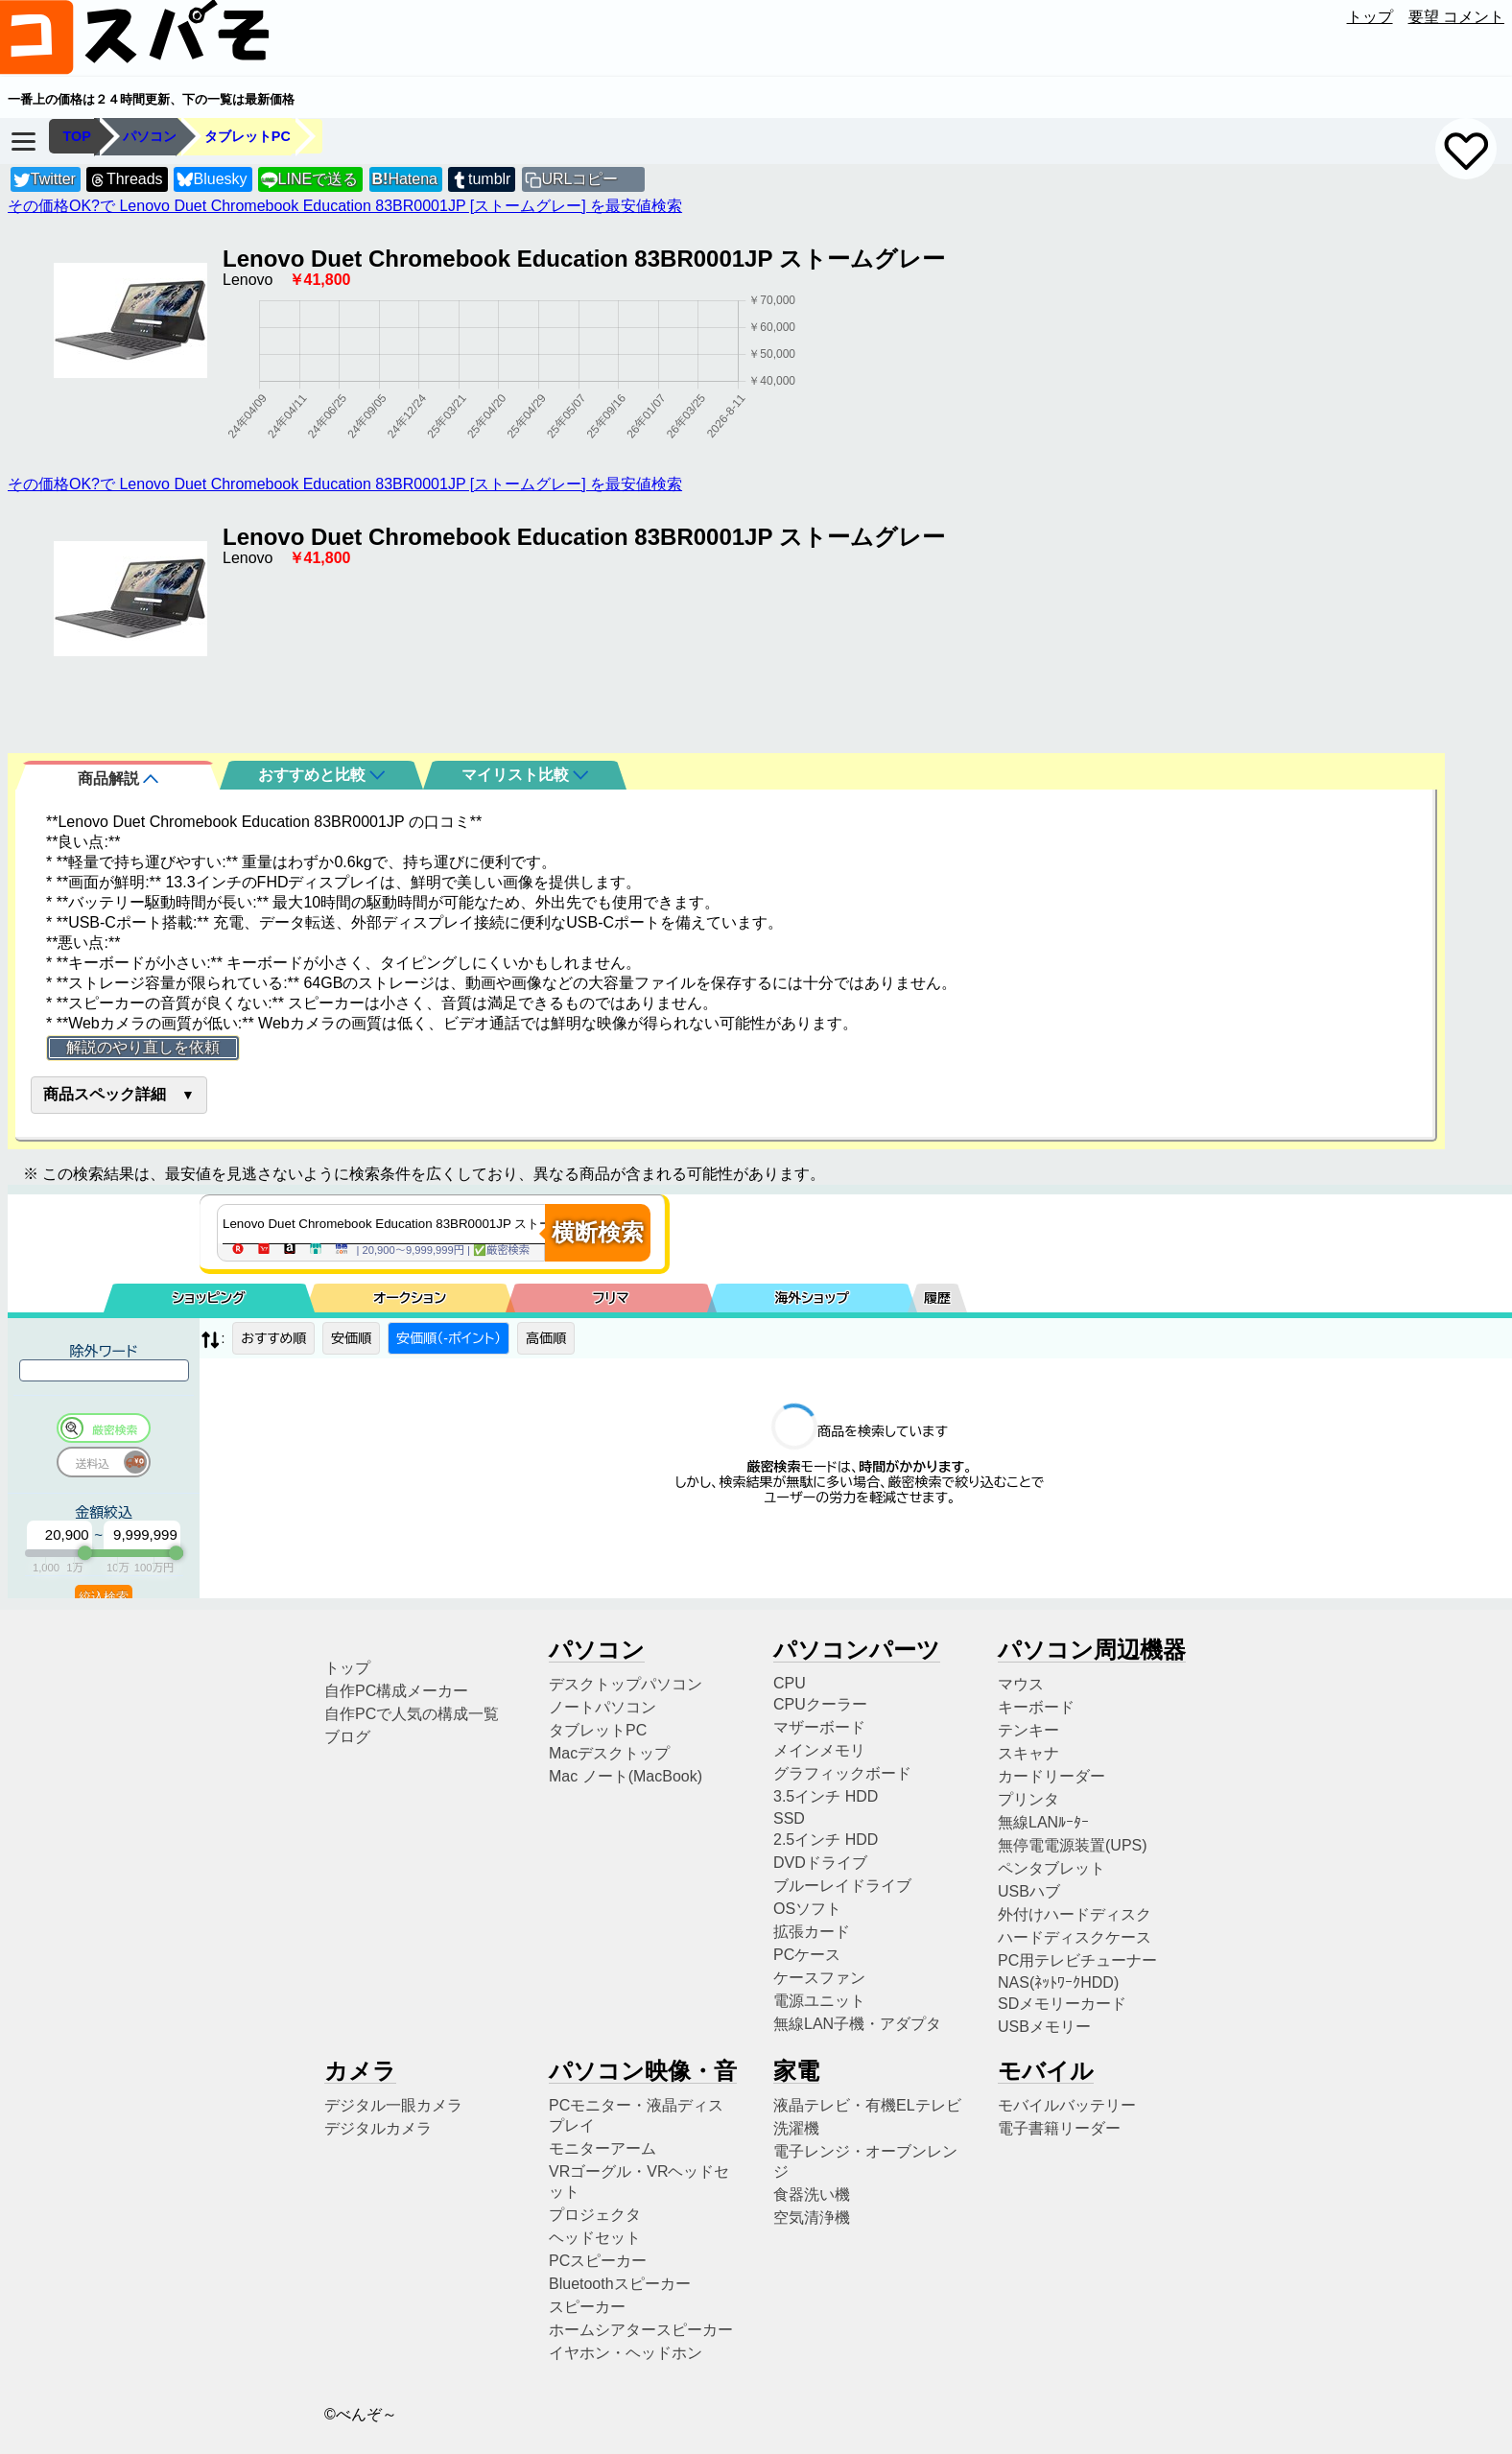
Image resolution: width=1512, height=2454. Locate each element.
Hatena (404, 179)
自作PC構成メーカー (396, 1691)
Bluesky (212, 180)
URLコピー (579, 179)
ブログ (347, 1737)
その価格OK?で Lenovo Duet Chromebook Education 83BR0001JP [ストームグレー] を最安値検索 (345, 206)
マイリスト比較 (524, 775)
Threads (125, 180)
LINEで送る (309, 180)
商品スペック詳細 (104, 1094)
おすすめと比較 (321, 775)
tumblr (480, 180)
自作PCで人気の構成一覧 (411, 1714)
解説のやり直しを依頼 (143, 1047)
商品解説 (118, 778)
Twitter (44, 180)
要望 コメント (1456, 17)
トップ (1370, 17)
